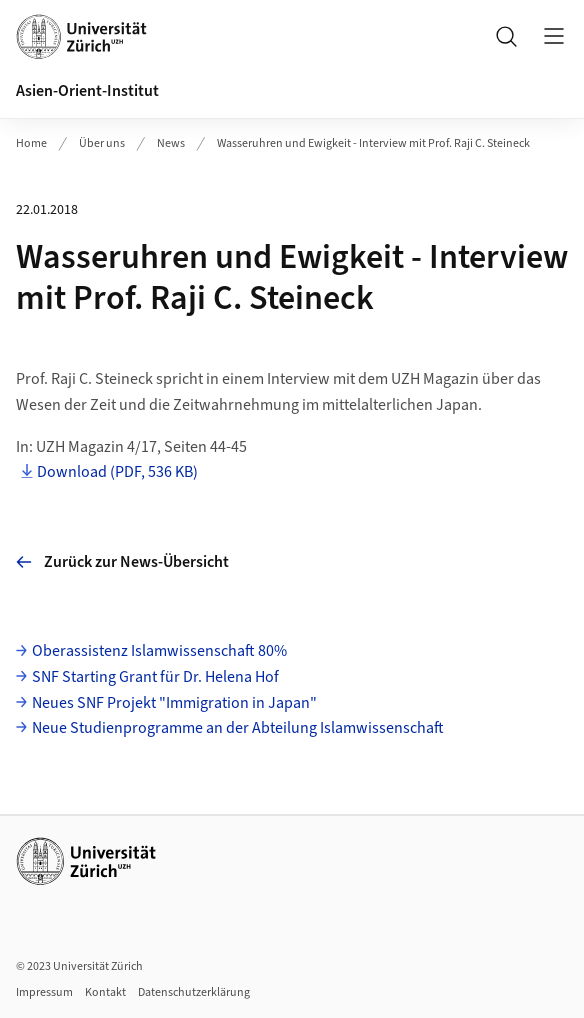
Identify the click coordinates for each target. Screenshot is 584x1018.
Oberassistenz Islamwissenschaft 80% (159, 651)
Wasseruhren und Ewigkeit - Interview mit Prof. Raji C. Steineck (373, 143)
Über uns (102, 143)
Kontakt (105, 992)
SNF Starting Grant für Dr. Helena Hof (155, 677)
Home (31, 143)
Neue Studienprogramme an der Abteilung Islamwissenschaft (238, 728)
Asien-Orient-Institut (87, 91)
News (171, 143)
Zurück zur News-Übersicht (122, 562)
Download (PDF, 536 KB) (117, 472)
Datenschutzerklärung (194, 992)
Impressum (44, 992)
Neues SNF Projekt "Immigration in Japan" (174, 703)
